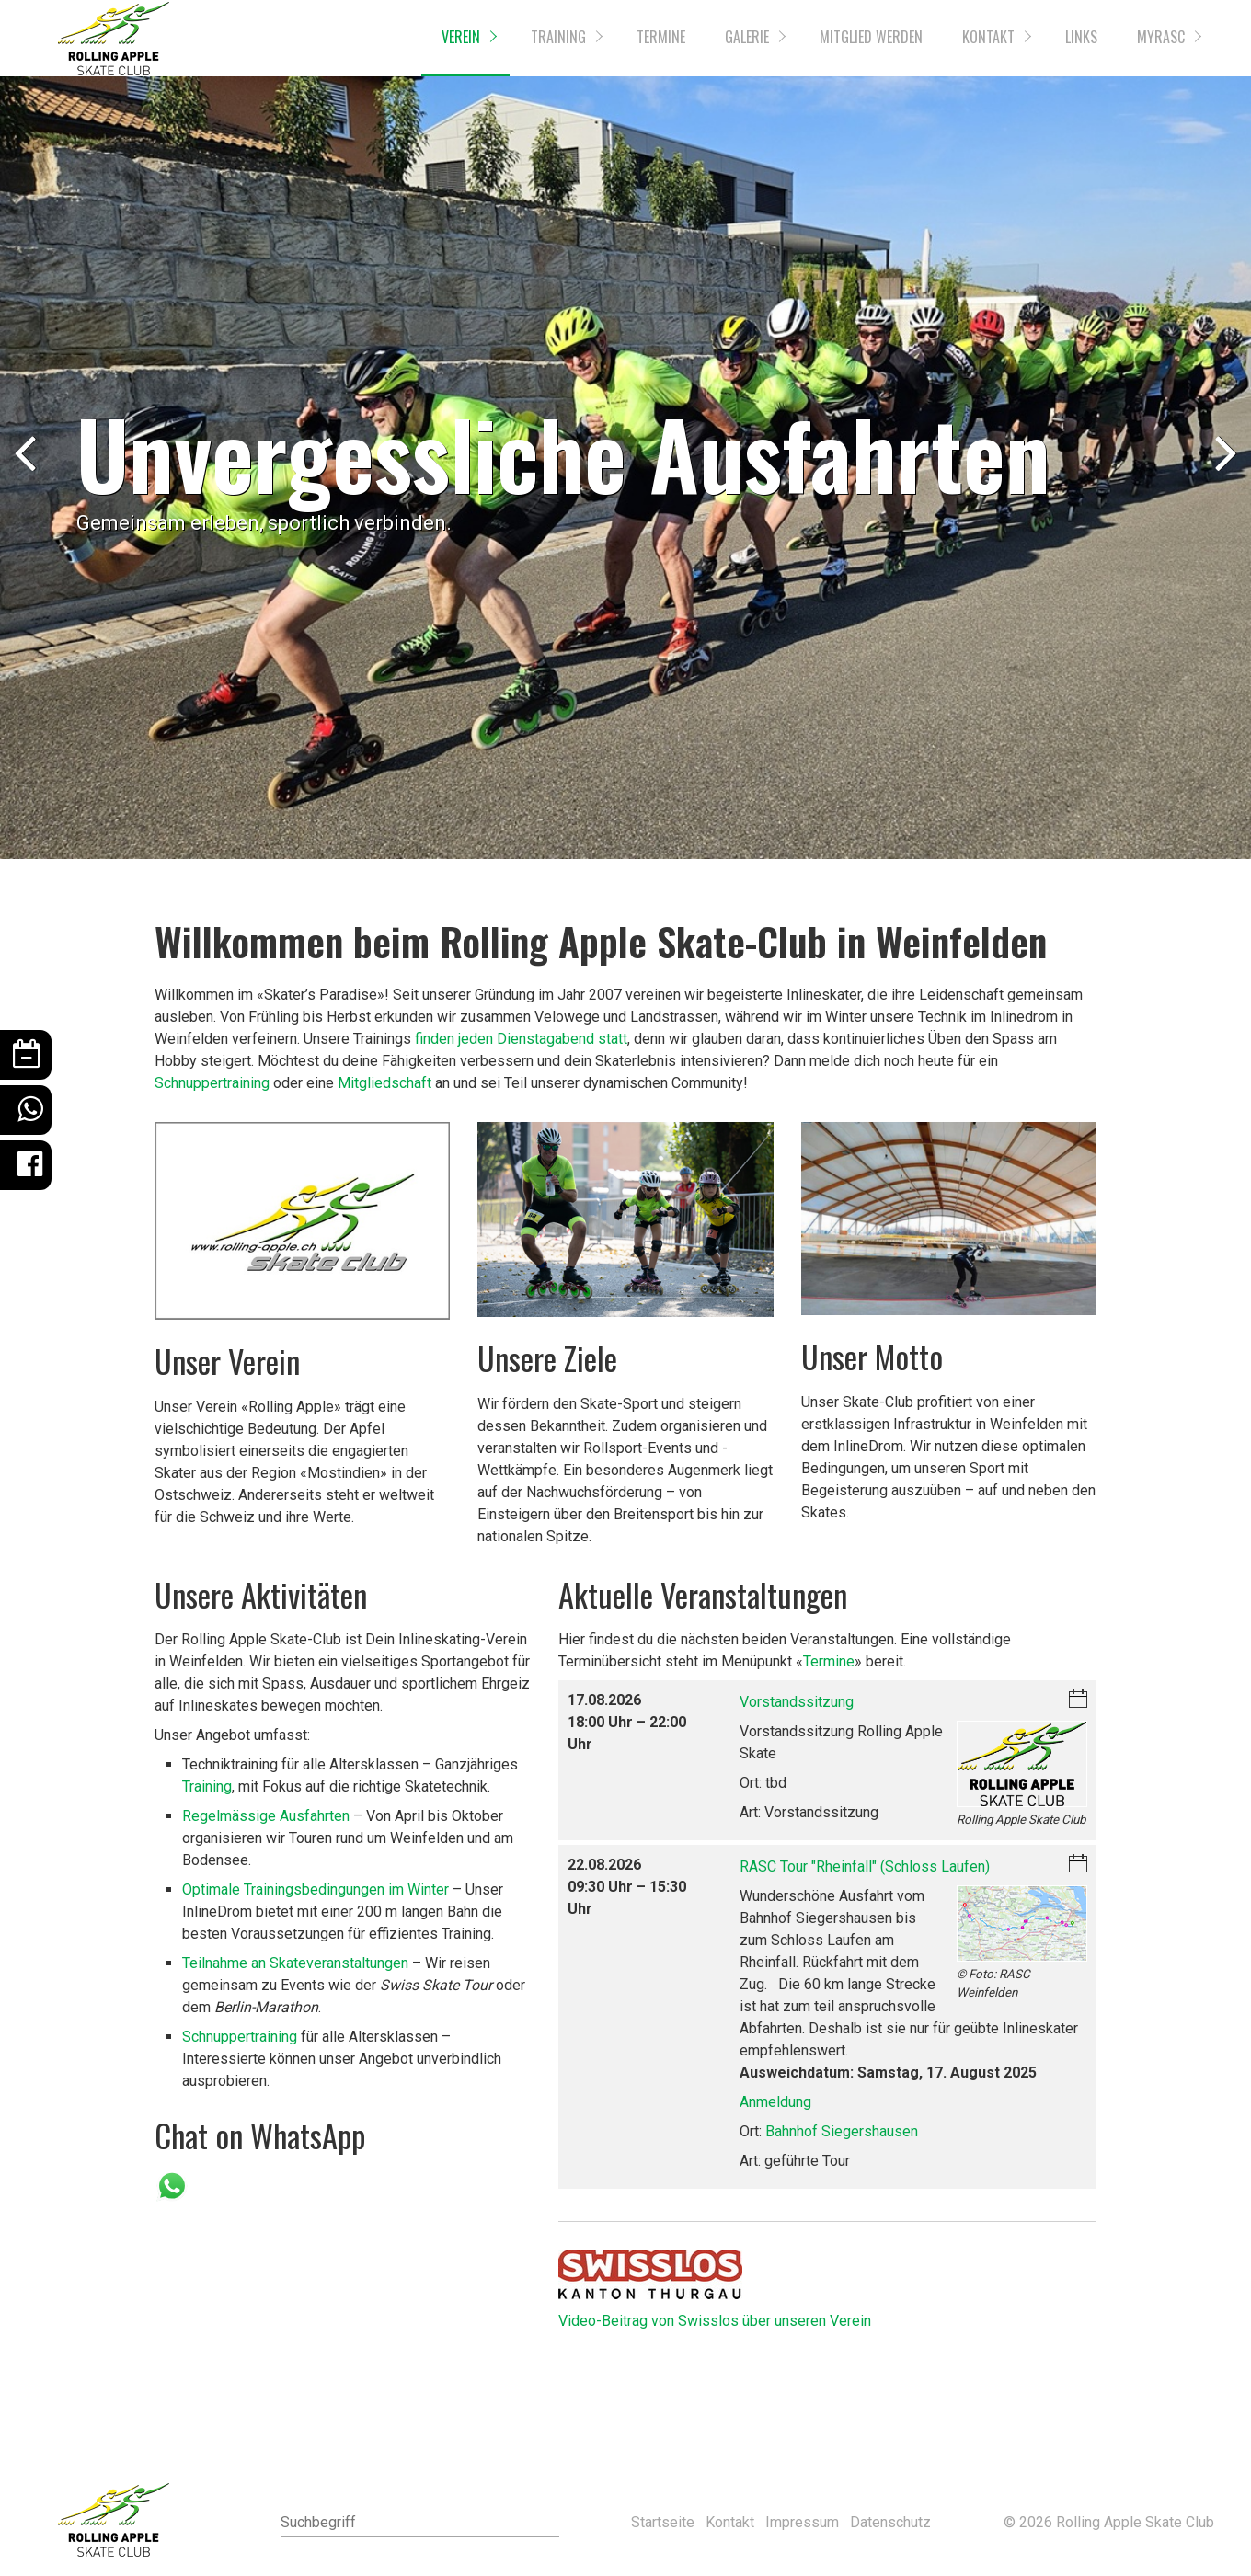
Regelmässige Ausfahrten (266, 1816)
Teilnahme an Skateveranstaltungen (295, 1963)
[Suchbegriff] (419, 2522)
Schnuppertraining (212, 1083)
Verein (461, 37)
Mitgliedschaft (384, 1083)
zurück (27, 470)
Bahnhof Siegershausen (841, 2131)
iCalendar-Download (1078, 1699)
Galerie (747, 37)
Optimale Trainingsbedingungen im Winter (315, 1889)
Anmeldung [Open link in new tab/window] (775, 2102)
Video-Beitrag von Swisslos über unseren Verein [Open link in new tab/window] (714, 2321)
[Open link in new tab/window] (650, 2274)
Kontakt (988, 37)
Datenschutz (890, 2522)
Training (558, 37)
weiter (1223, 470)
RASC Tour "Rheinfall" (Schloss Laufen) (865, 1866)
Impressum (802, 2522)
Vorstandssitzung (797, 1702)
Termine (661, 37)
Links (1081, 37)
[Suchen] (546, 2522)
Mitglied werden (871, 37)
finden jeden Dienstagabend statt (521, 1039)
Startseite (662, 2522)
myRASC (1161, 37)
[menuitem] (465, 38)
